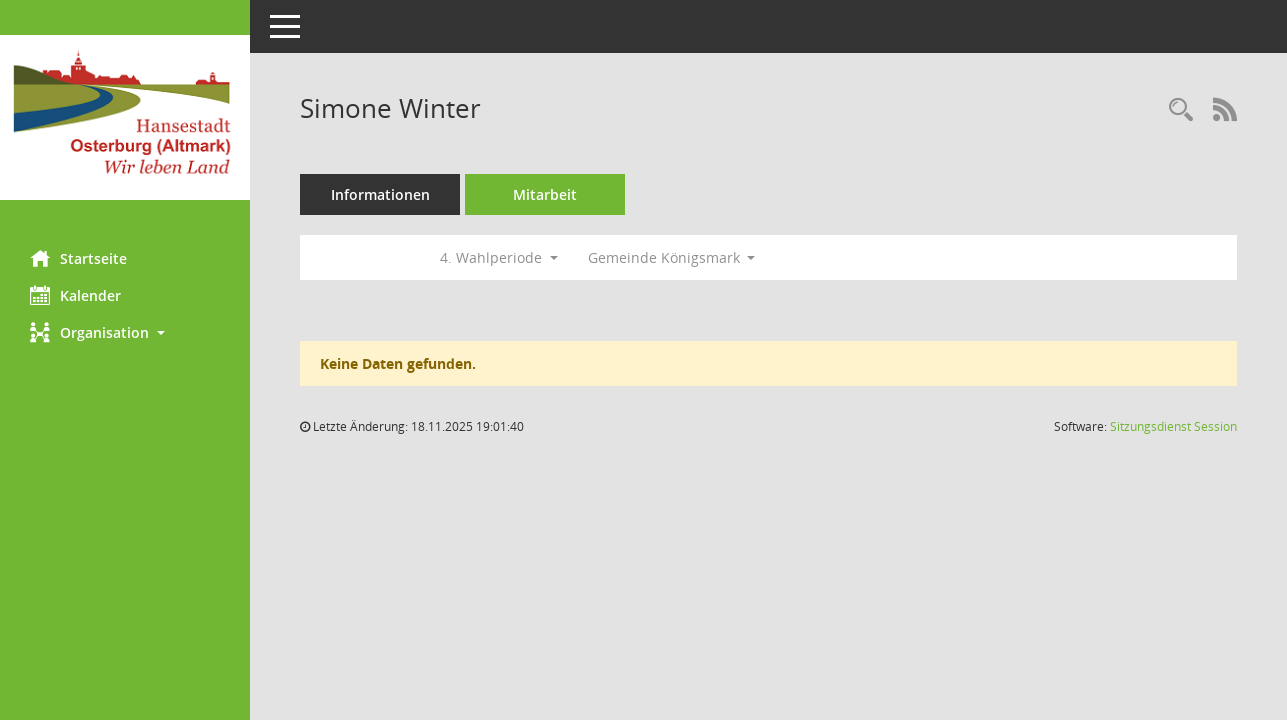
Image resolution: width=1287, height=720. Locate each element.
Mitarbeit (545, 194)
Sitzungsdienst (1173, 426)
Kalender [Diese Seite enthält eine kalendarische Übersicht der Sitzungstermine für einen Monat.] (75, 295)
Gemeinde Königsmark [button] (672, 257)
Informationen (380, 194)
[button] (125, 332)
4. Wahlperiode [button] (499, 257)
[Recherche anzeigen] (1181, 110)
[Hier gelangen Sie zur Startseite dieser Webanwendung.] (125, 117)
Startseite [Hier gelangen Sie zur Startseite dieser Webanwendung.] (78, 258)
